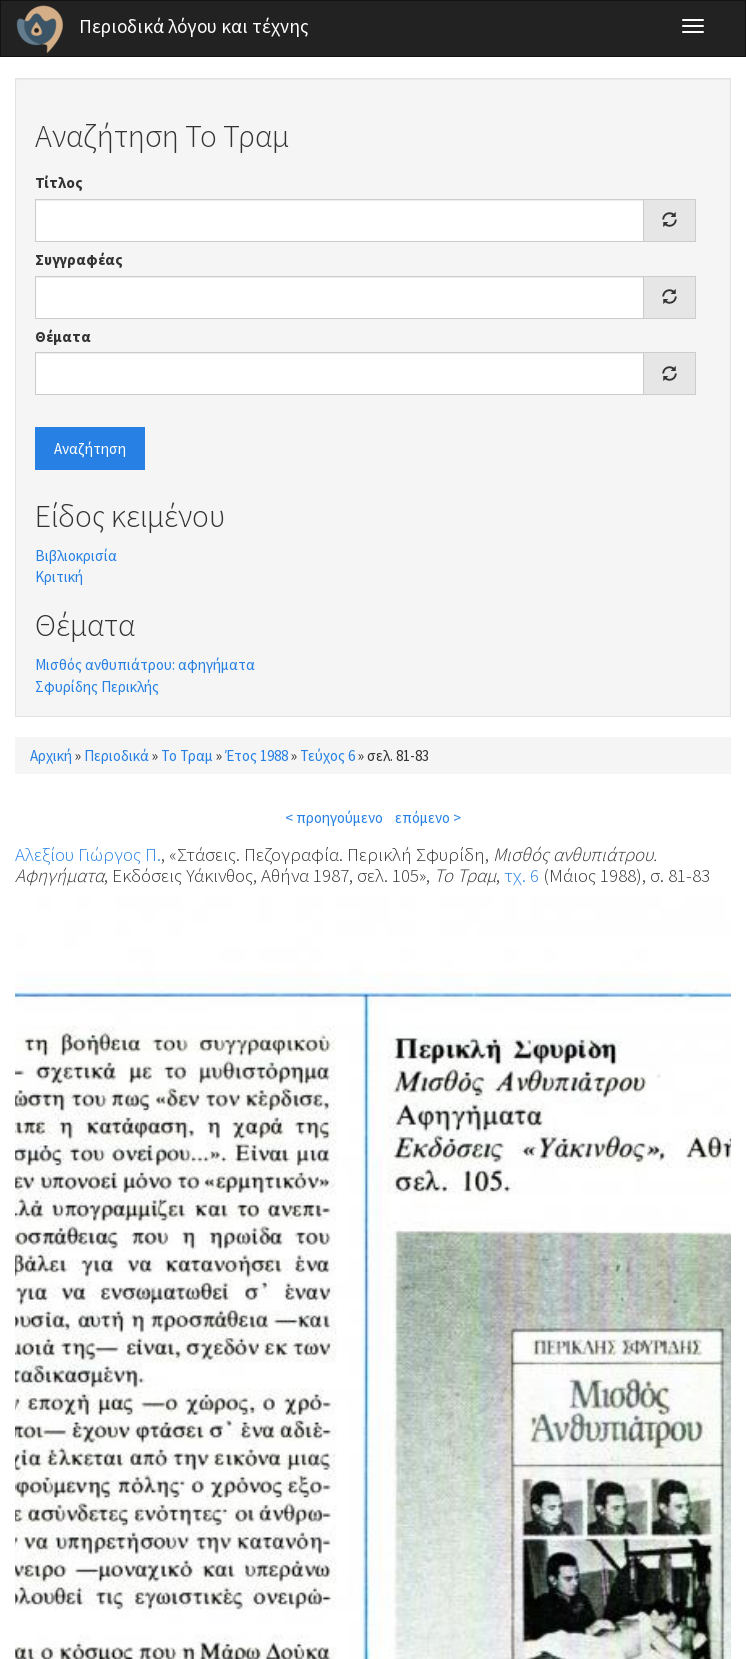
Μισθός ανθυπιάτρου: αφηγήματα (145, 664)
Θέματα (63, 336)
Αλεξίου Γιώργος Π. (88, 854)
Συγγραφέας (79, 259)
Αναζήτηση (90, 448)
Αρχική (51, 755)
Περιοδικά (116, 755)
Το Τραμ (187, 755)
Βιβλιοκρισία (76, 555)
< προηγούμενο (334, 817)
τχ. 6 (521, 875)
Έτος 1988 (256, 755)
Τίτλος (59, 182)
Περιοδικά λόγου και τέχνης (194, 26)
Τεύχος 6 (327, 755)
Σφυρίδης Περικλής (97, 686)
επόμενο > (428, 817)
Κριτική (59, 576)
